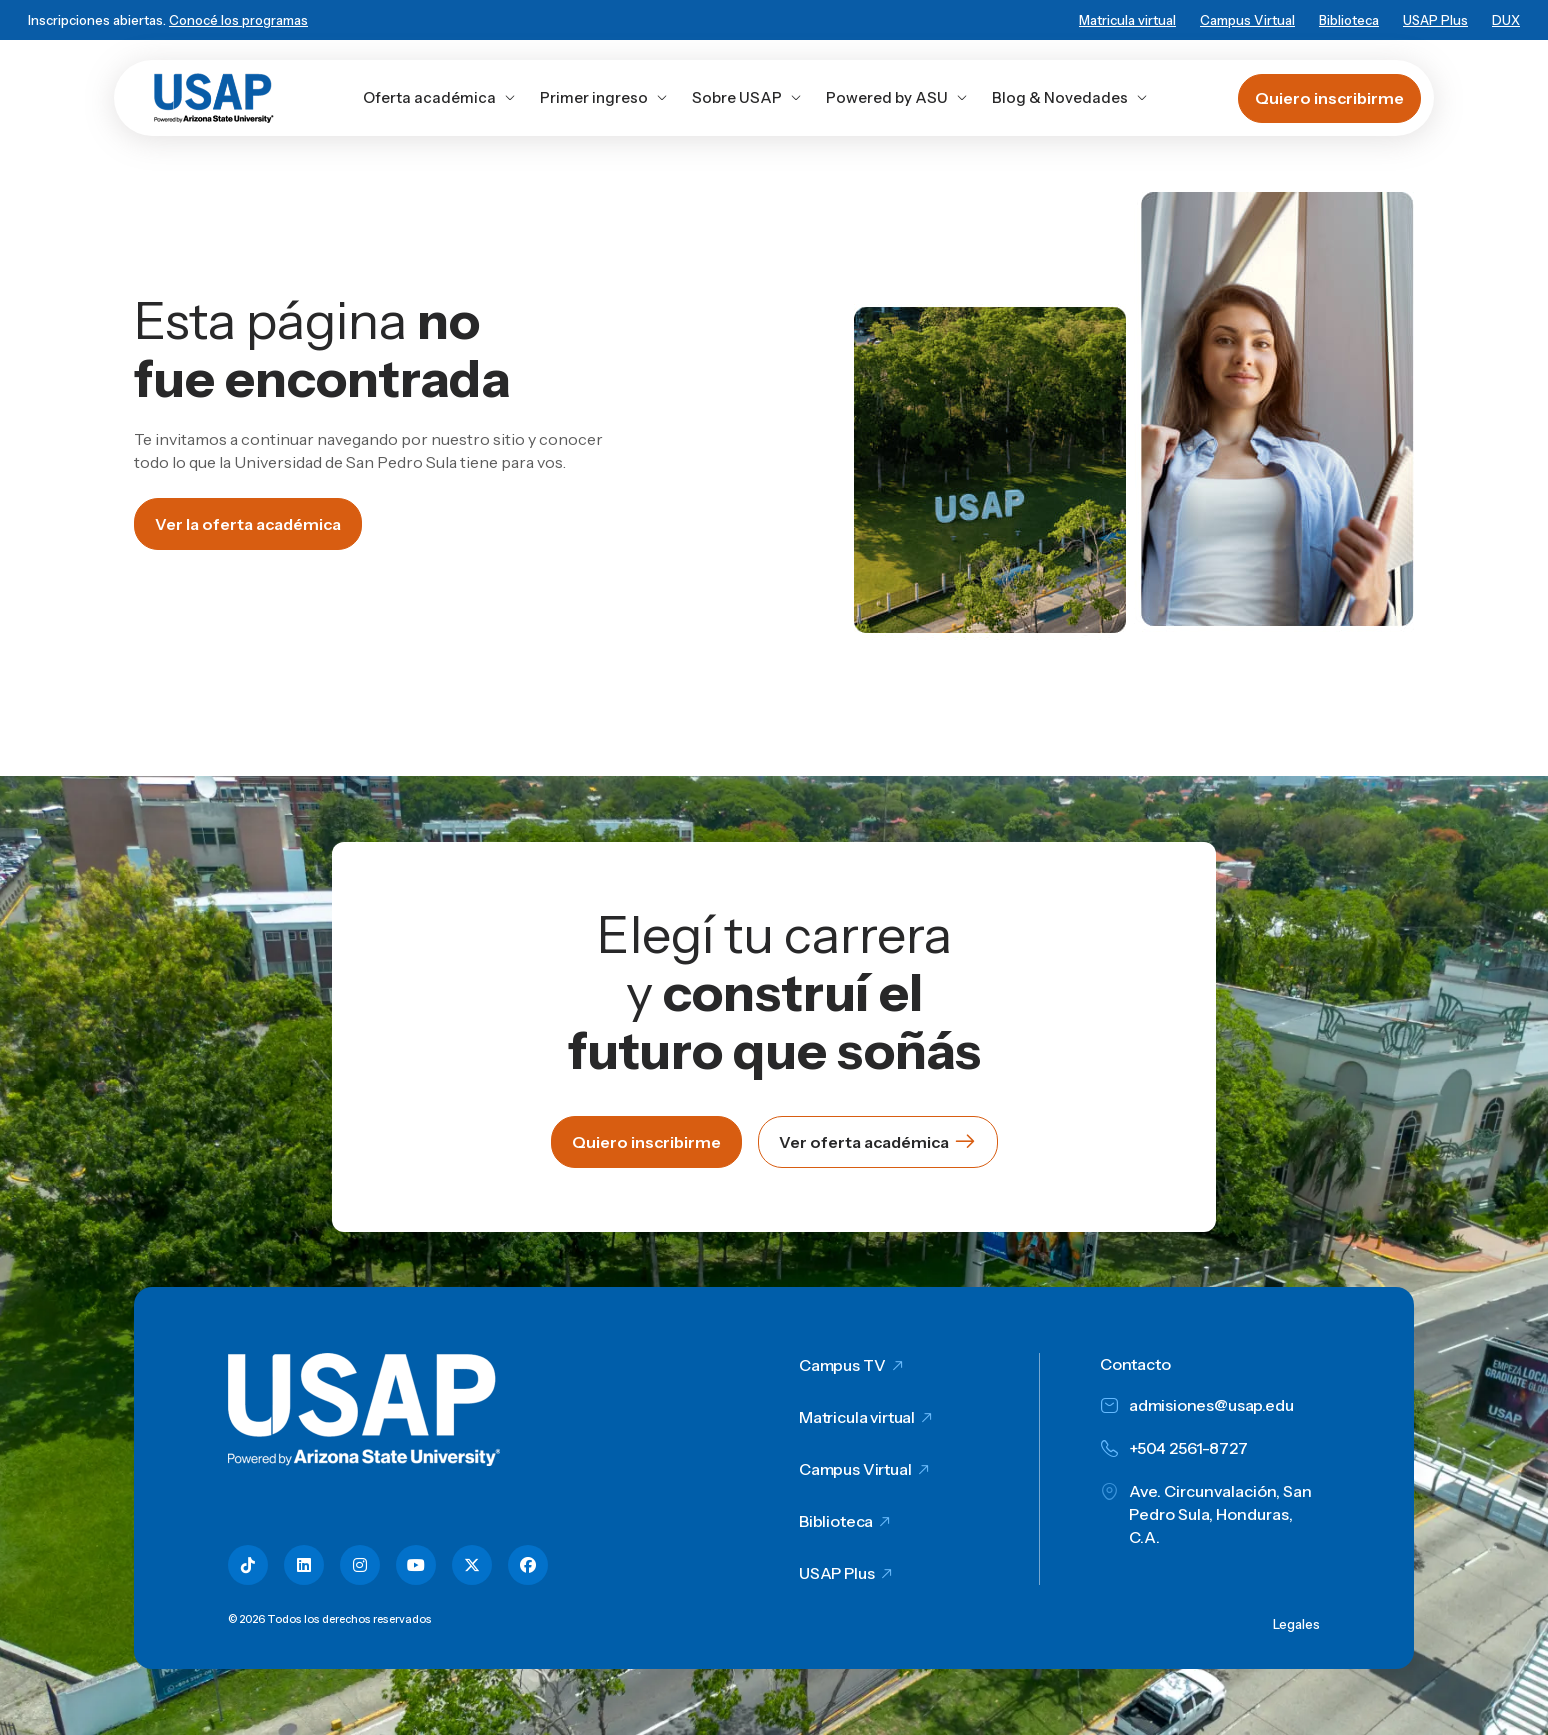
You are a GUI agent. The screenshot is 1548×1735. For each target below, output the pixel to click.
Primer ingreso (604, 97)
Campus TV (842, 1365)
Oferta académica (439, 97)
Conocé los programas (238, 20)
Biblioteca (1349, 20)
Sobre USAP (747, 97)
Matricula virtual (1127, 20)
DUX (1506, 20)
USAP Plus (1435, 20)
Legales (1296, 1624)
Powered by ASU (897, 97)
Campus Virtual (1247, 20)
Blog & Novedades (1070, 97)
